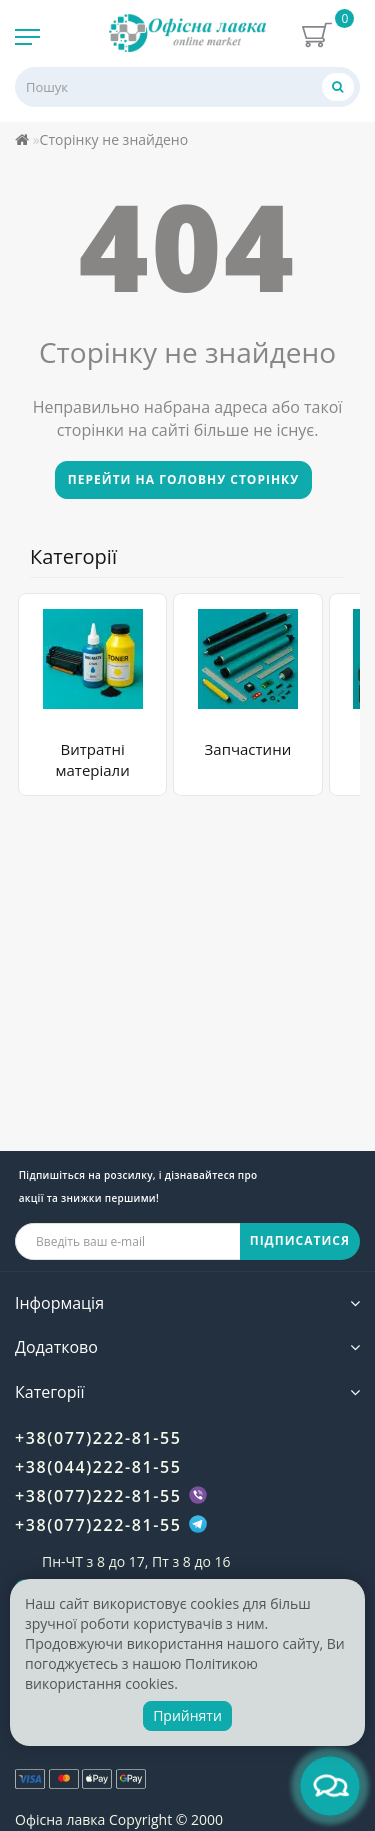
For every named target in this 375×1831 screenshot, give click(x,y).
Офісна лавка (60, 1819)
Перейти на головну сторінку (183, 479)
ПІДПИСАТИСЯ (300, 1240)
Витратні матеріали (93, 759)
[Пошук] (338, 86)
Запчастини (248, 749)
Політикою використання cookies (141, 1673)
